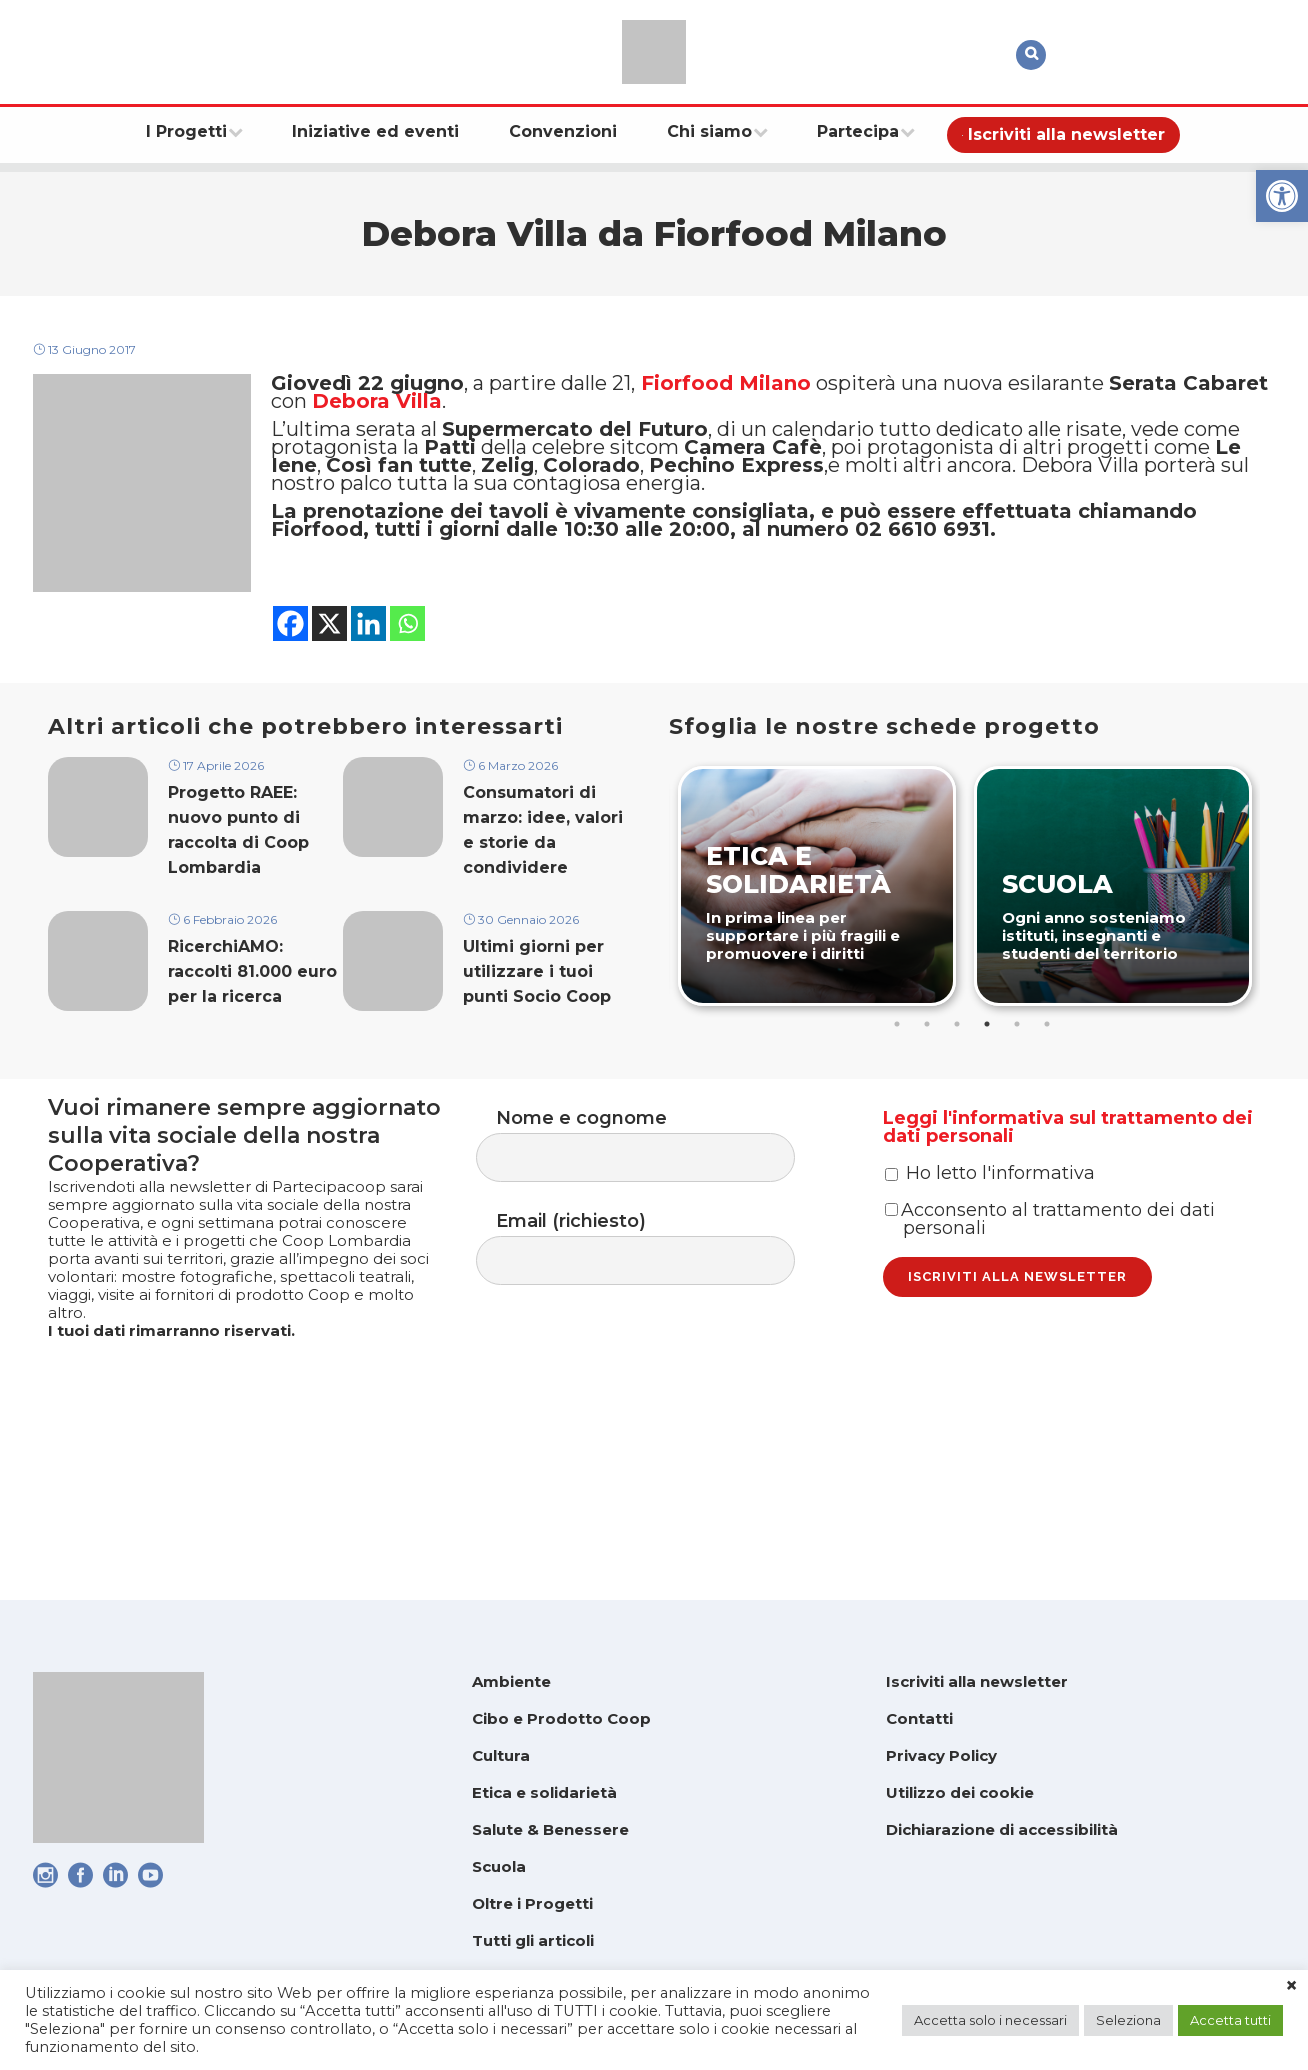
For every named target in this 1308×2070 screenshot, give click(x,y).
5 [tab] (1020, 1113)
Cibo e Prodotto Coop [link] (561, 1718)
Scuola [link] (499, 1866)
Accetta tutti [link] (1230, 2020)
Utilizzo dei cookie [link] (960, 1792)
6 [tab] (1050, 1113)
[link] (1282, 196)
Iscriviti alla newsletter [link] (977, 1681)
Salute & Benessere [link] (550, 1829)
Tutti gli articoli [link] (533, 1940)
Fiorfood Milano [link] (726, 395)
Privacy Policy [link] (941, 1755)
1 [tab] (900, 1113)
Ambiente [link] (511, 1681)
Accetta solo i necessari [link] (990, 2020)
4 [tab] (990, 1113)
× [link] (1291, 1986)
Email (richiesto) (655, 1354)
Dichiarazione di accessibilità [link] (1002, 1829)
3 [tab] (960, 1113)
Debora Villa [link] (377, 421)
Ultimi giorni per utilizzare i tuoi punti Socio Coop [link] (537, 1074)
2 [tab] (930, 1113)
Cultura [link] (501, 1755)
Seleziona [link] (1128, 2020)
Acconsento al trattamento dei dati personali (1050, 1358)
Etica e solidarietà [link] (544, 1792)
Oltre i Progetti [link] (532, 1903)
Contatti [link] (919, 1718)
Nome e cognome (655, 1243)
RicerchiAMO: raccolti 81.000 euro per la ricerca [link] (252, 1074)
